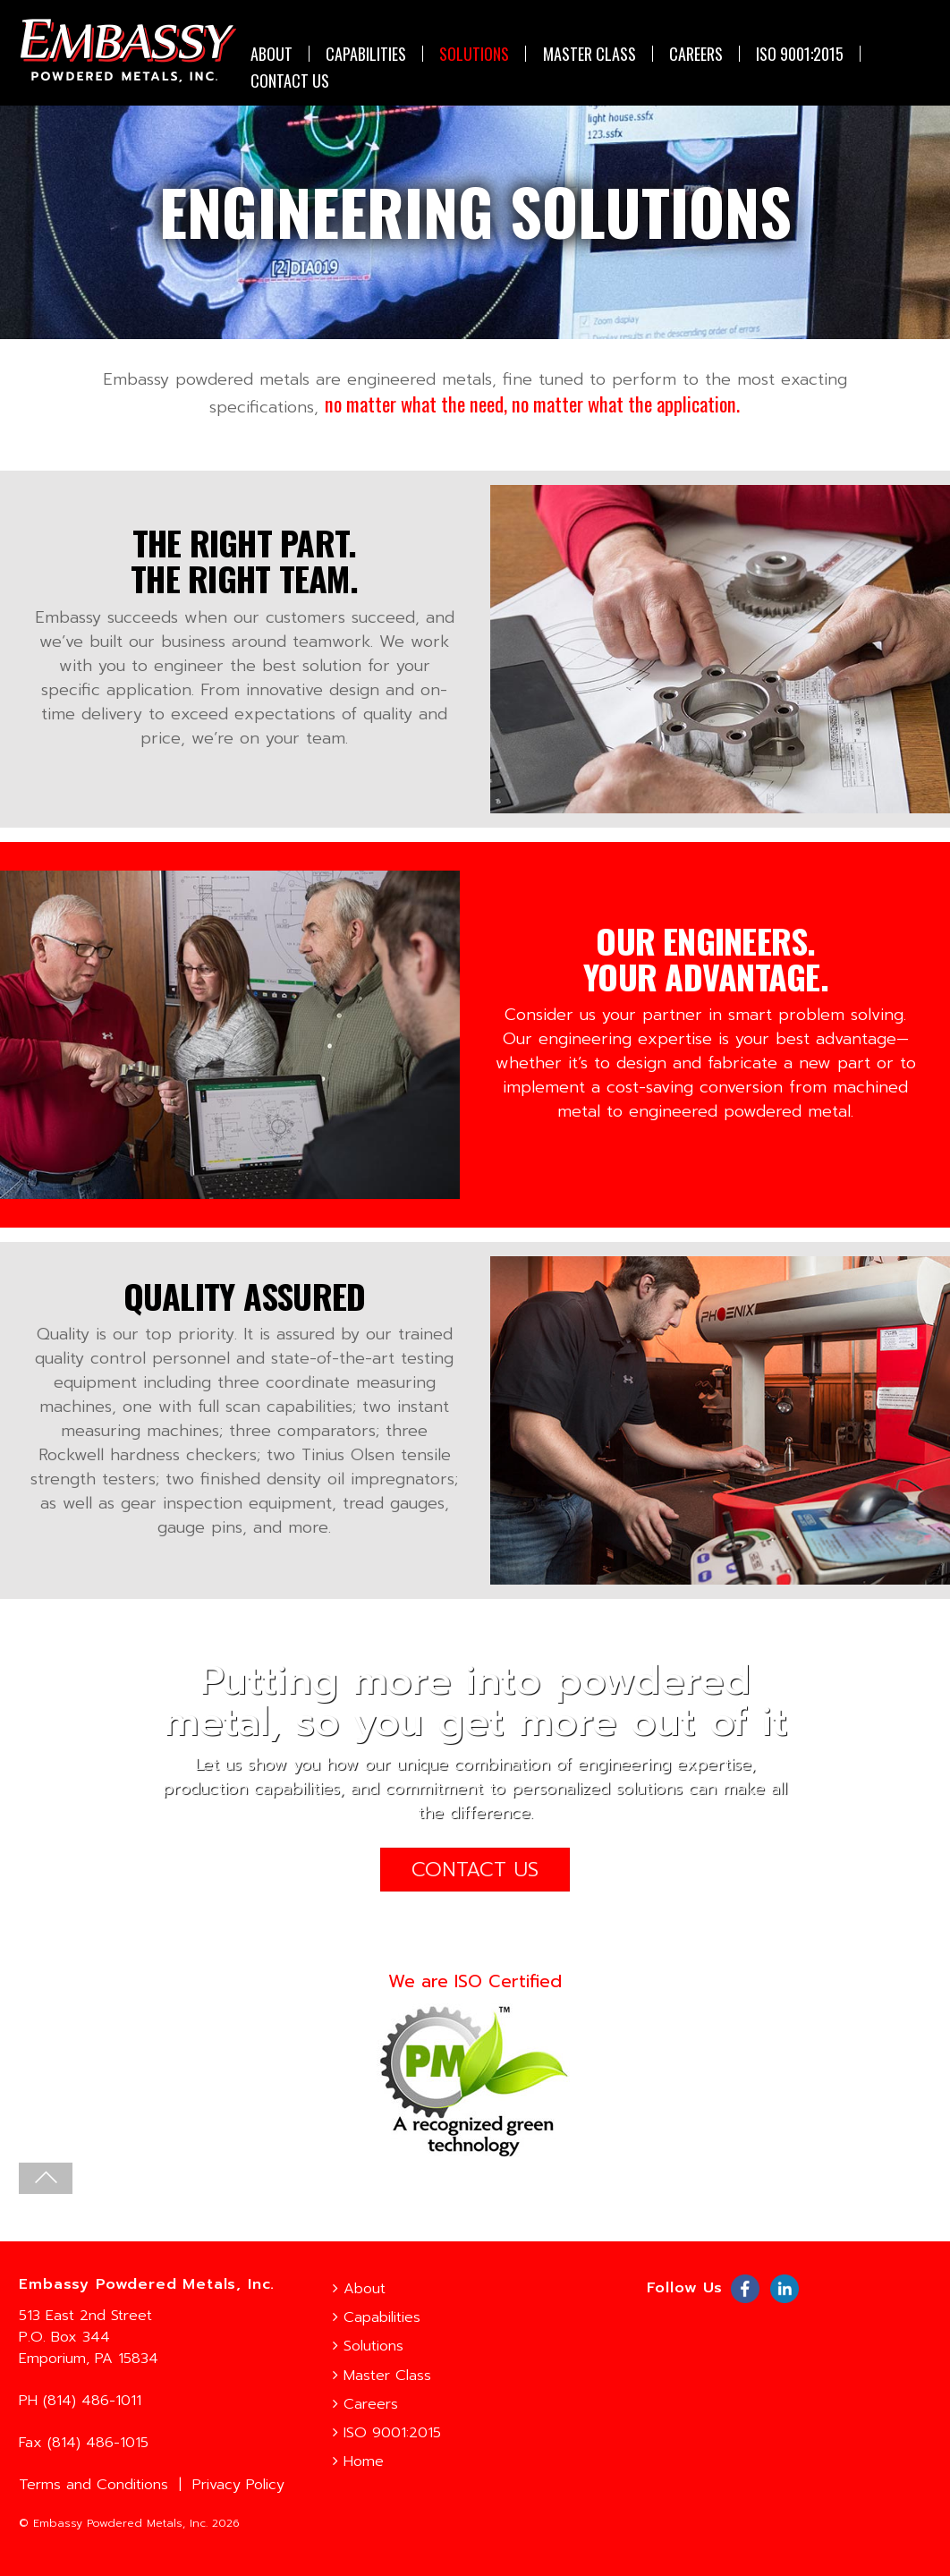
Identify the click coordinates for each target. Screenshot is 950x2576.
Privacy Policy (238, 2484)
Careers (694, 54)
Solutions (473, 54)
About (270, 54)
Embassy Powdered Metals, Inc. (120, 2523)
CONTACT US (288, 80)
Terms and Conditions (93, 2484)
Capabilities (365, 54)
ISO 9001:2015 (799, 54)
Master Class (587, 54)
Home (358, 2461)
